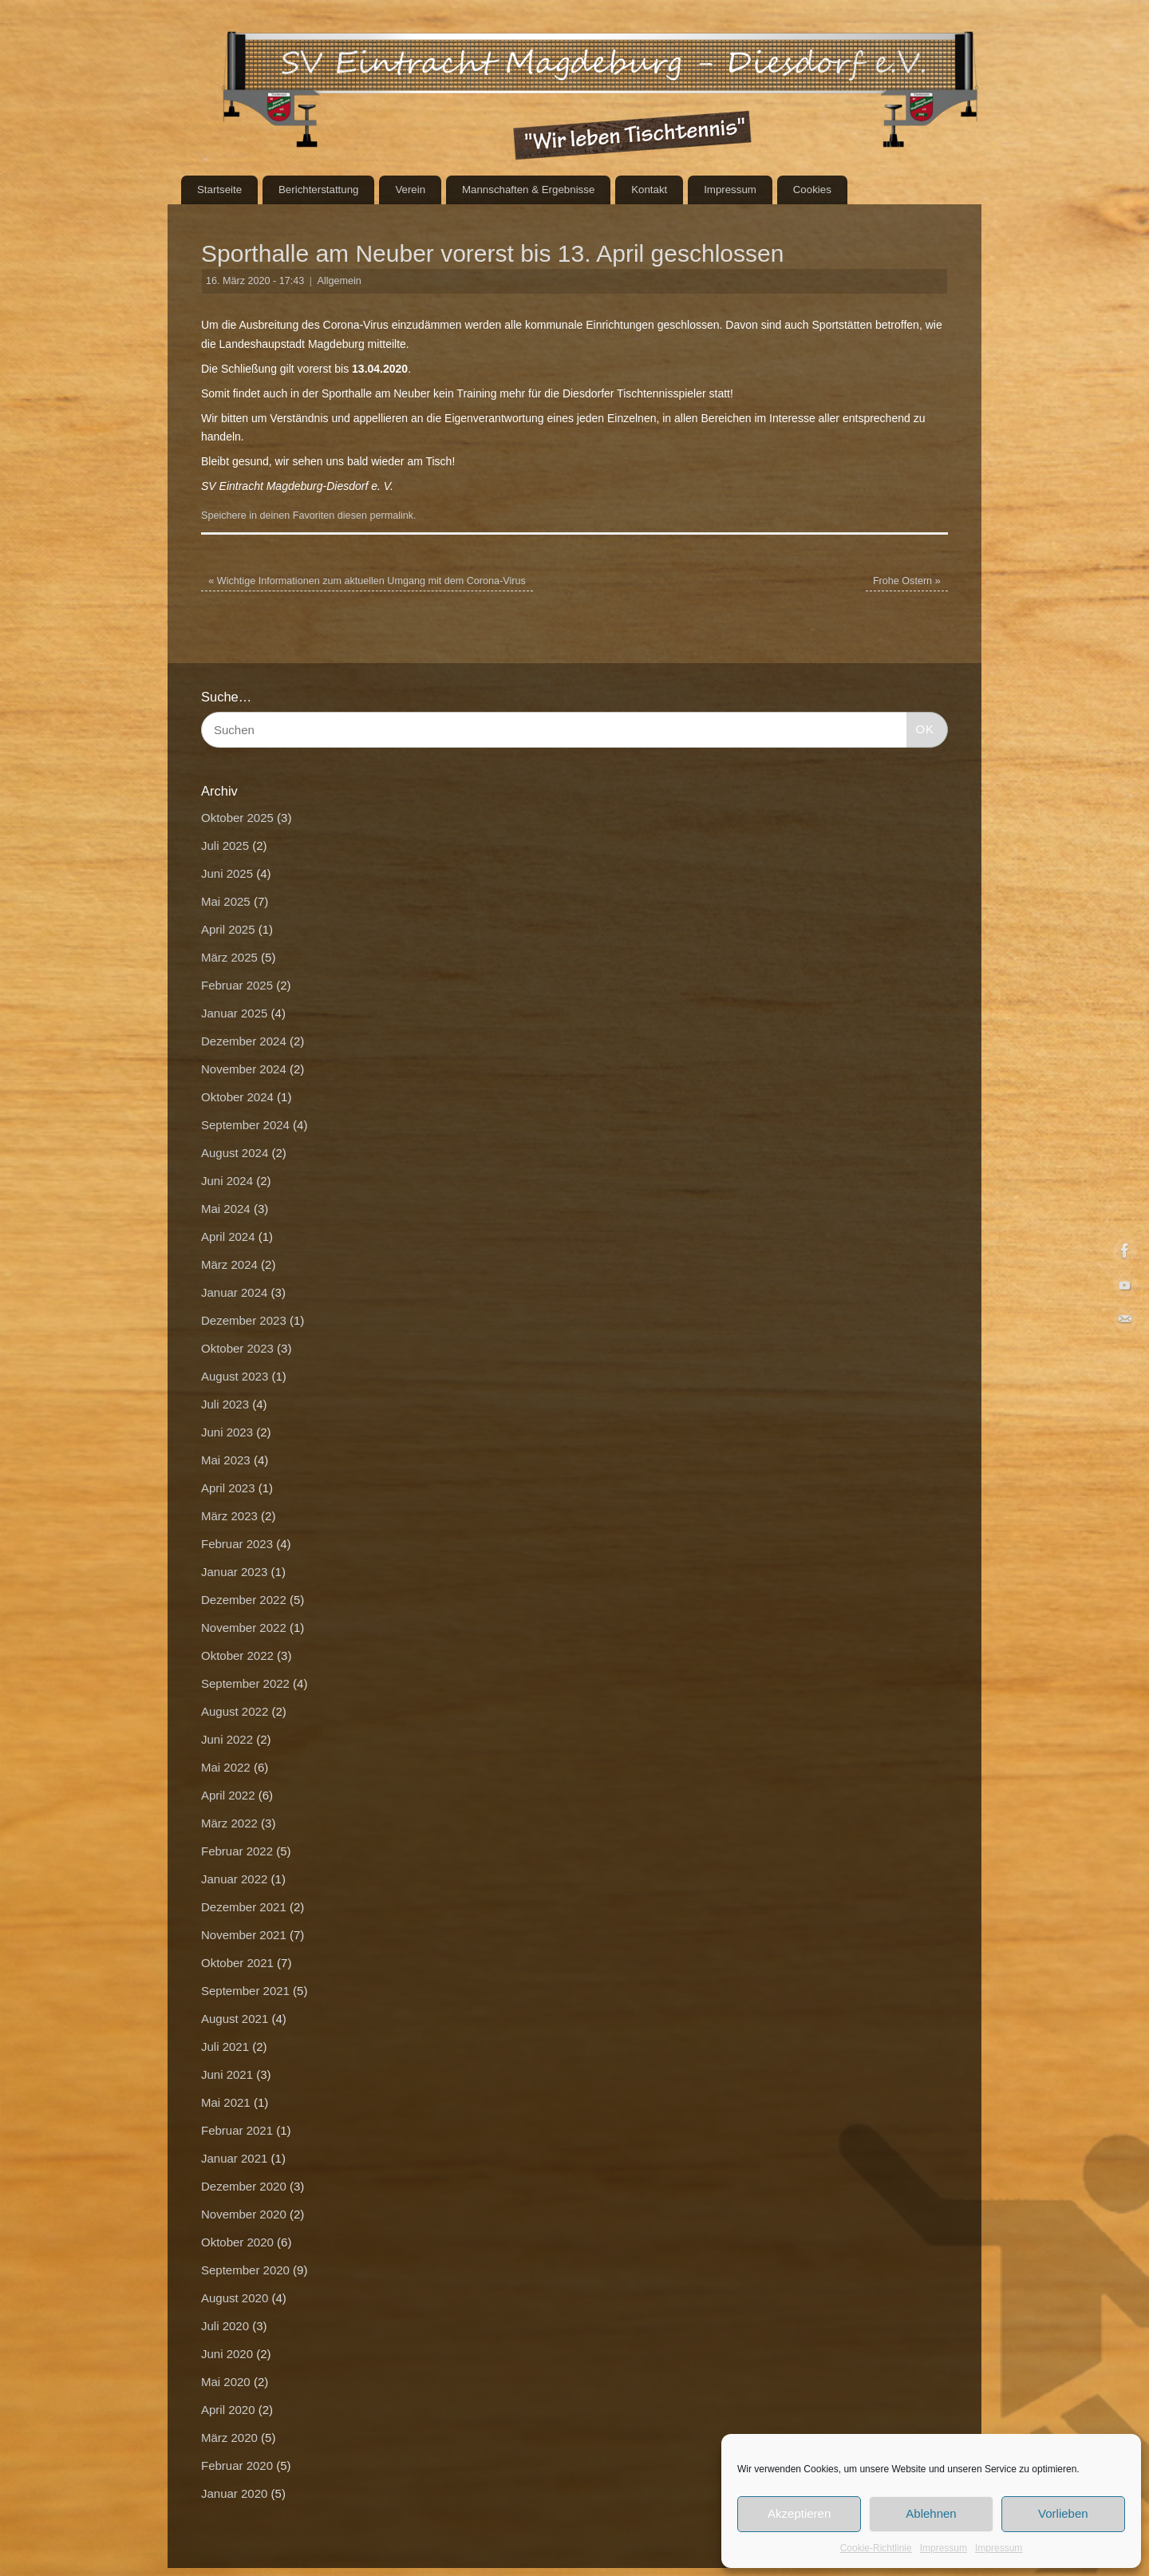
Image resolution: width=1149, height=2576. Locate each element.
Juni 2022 (227, 1739)
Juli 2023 (225, 1404)
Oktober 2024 (237, 1097)
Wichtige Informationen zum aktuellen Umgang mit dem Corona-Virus (366, 581)
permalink (391, 515)
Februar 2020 (237, 2465)
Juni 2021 (227, 2074)
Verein (410, 190)
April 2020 (228, 2409)
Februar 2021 (237, 2130)
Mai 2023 (226, 1460)
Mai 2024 (226, 1208)
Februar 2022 (237, 1851)
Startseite (219, 190)
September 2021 (245, 1990)
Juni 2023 (227, 1432)
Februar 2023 (237, 1544)
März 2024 (229, 1264)
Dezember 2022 (243, 1599)
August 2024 (234, 1153)
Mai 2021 (226, 2102)
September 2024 (245, 1125)
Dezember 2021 (243, 1907)
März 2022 (229, 1823)
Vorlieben (1063, 2513)
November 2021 (243, 1935)
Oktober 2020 (237, 2242)
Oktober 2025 (237, 817)
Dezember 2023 (243, 1320)
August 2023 (234, 1376)
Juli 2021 (225, 2046)
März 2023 (229, 1516)
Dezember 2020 (243, 2186)
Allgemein (339, 280)
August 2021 (234, 2018)
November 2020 (243, 2214)
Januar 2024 (234, 1292)
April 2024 (228, 1236)
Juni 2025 (227, 873)
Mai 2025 (226, 901)
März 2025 (229, 957)
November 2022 (243, 1627)
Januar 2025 (234, 1013)
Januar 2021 (234, 2158)
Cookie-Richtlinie (876, 2548)
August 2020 (234, 2298)
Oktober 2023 (237, 1348)
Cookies (812, 190)
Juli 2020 (225, 2326)
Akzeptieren (799, 2513)
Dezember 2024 (243, 1041)
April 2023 (228, 1488)
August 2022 (234, 1711)
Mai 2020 (226, 2381)
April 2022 (228, 1795)
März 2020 (229, 2437)
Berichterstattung (318, 190)
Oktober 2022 (237, 1655)
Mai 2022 (226, 1767)
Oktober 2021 (237, 1963)
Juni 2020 (227, 2354)
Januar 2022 (234, 1879)
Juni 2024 (227, 1180)
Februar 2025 (237, 985)
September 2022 (245, 1683)
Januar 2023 (234, 1571)
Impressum (943, 2548)
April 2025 (228, 929)
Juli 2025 (225, 845)
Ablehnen (931, 2513)
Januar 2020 (234, 2493)
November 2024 (243, 1069)
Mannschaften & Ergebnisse (528, 190)
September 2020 (245, 2270)
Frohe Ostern (907, 581)
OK (920, 727)
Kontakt (649, 190)
